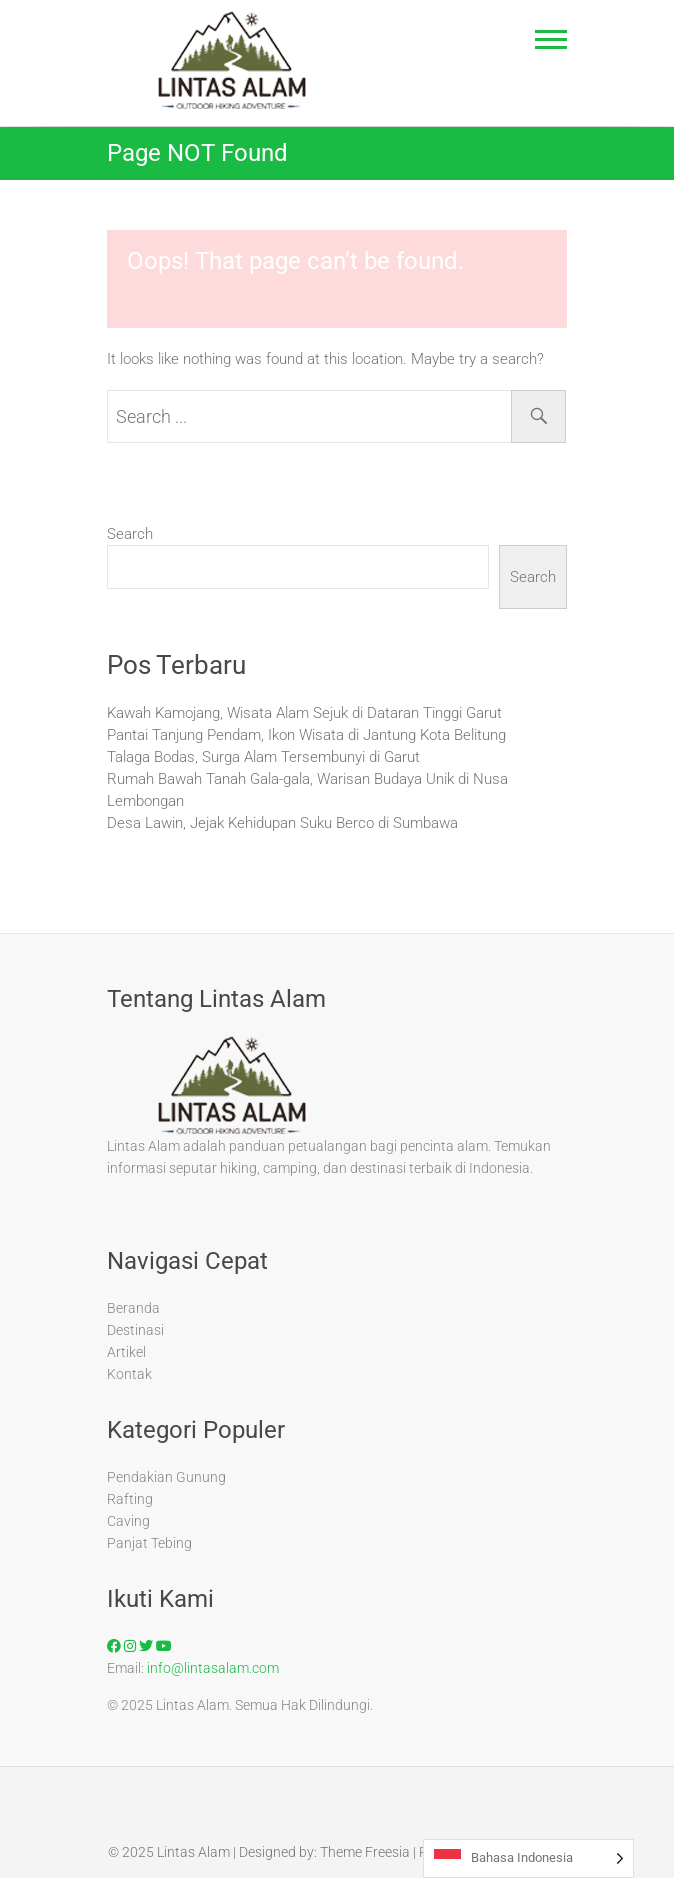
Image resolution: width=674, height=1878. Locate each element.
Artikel (126, 1352)
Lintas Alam (193, 1852)
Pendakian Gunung (166, 1477)
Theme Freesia (365, 1852)
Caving (128, 1521)
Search (130, 534)
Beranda (133, 1308)
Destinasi (135, 1330)
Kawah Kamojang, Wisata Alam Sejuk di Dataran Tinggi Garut (304, 713)
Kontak (129, 1374)
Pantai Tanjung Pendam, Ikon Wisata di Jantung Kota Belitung (306, 735)
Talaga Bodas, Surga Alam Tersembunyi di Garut (263, 757)
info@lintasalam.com (213, 1668)
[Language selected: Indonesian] (528, 1858)
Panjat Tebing (149, 1543)
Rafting (130, 1499)
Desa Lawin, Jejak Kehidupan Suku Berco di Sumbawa (282, 823)
